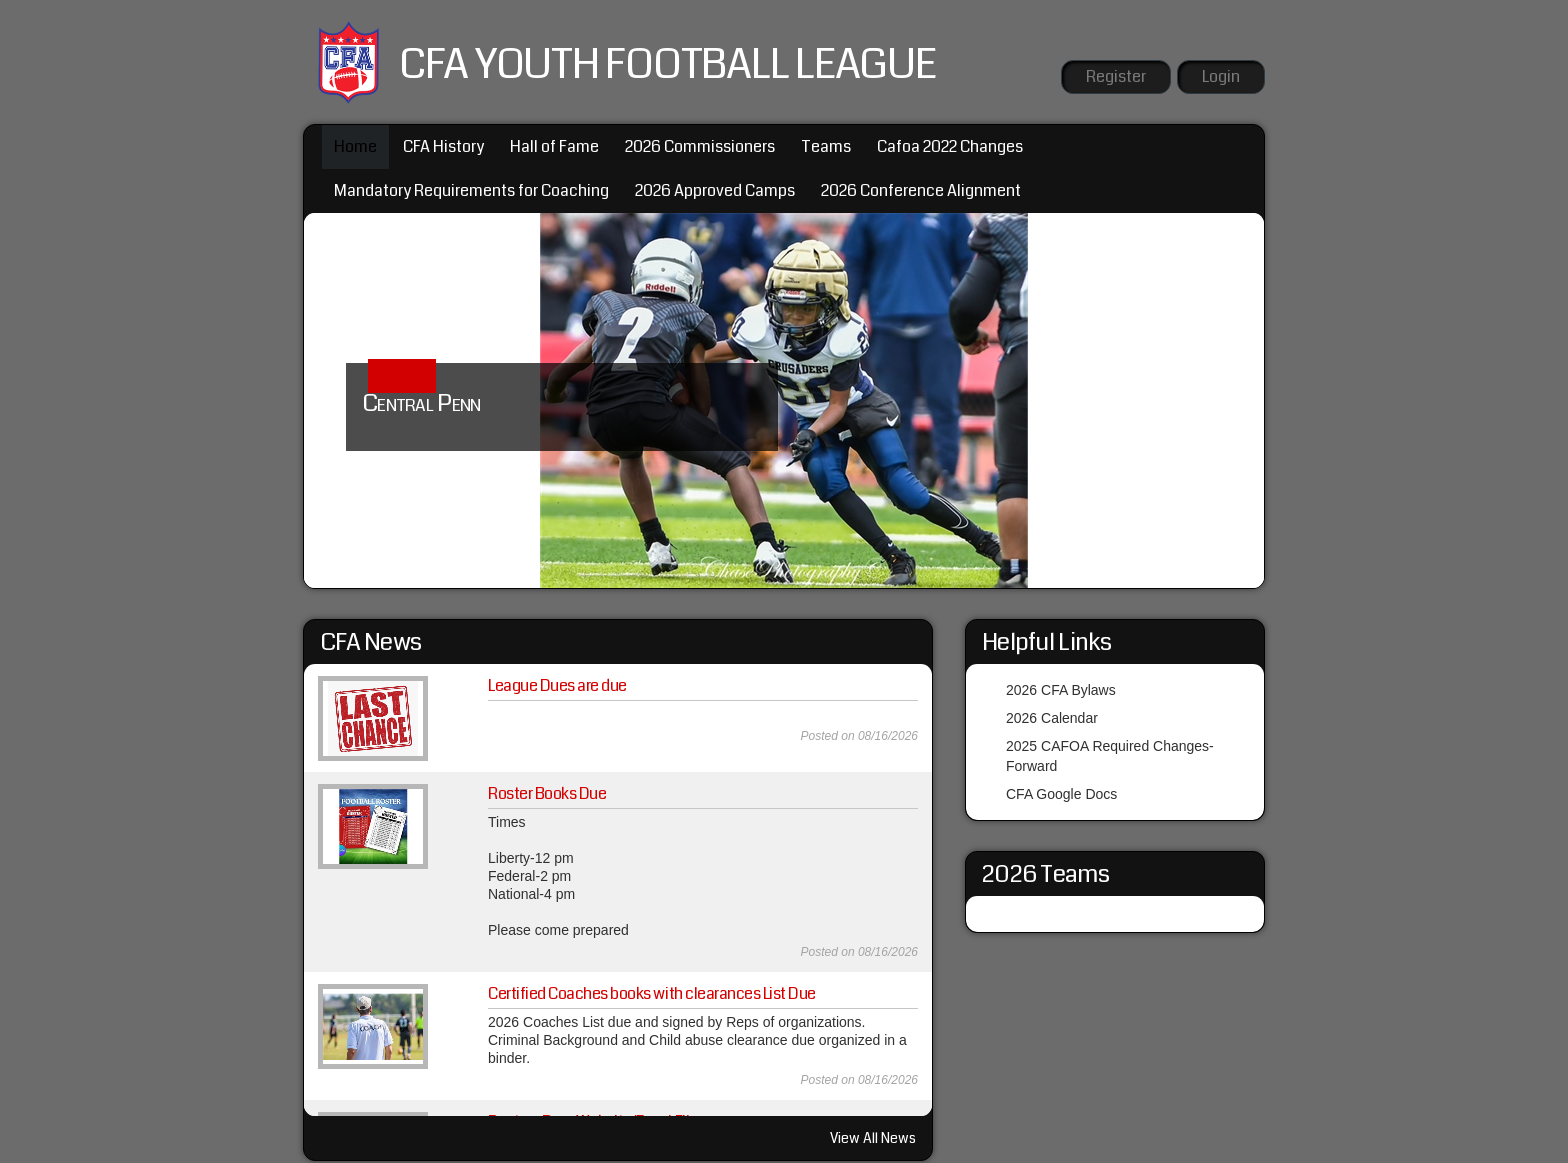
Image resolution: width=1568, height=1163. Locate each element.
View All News (873, 1138)
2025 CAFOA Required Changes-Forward (1110, 756)
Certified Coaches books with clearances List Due (652, 993)
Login (1221, 76)
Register (1116, 76)
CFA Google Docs (1061, 794)
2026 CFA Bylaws (1061, 690)
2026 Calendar (1052, 718)
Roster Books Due (547, 793)
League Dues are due (557, 685)
